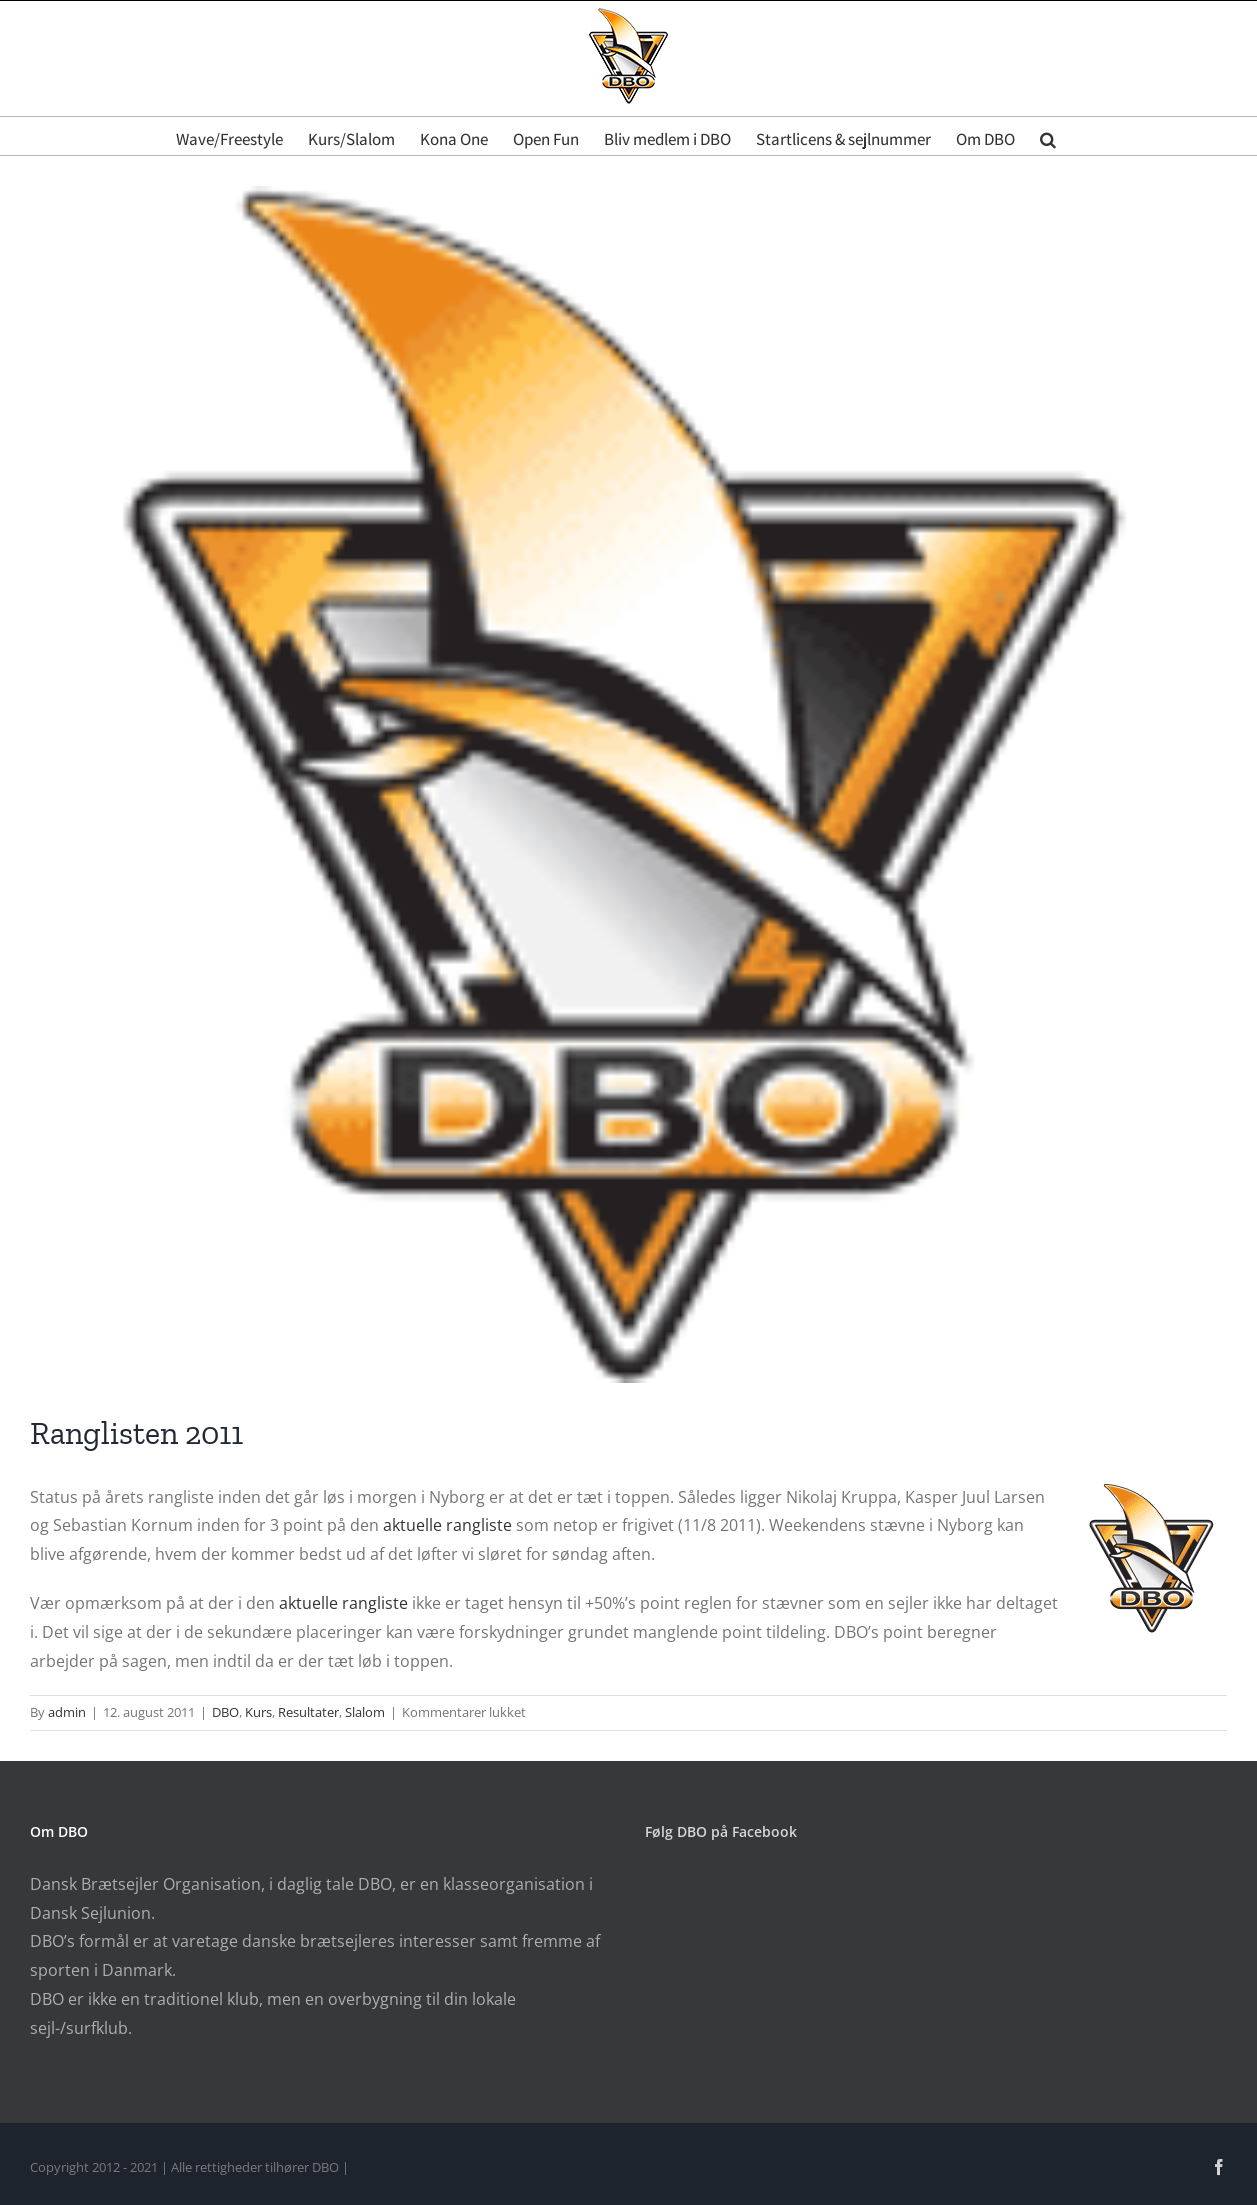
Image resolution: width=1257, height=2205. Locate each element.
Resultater (308, 1712)
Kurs (258, 1712)
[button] (1048, 136)
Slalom (365, 1712)
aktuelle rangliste (447, 1525)
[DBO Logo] (628, 784)
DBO (225, 1712)
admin (67, 1712)
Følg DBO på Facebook (721, 1831)
